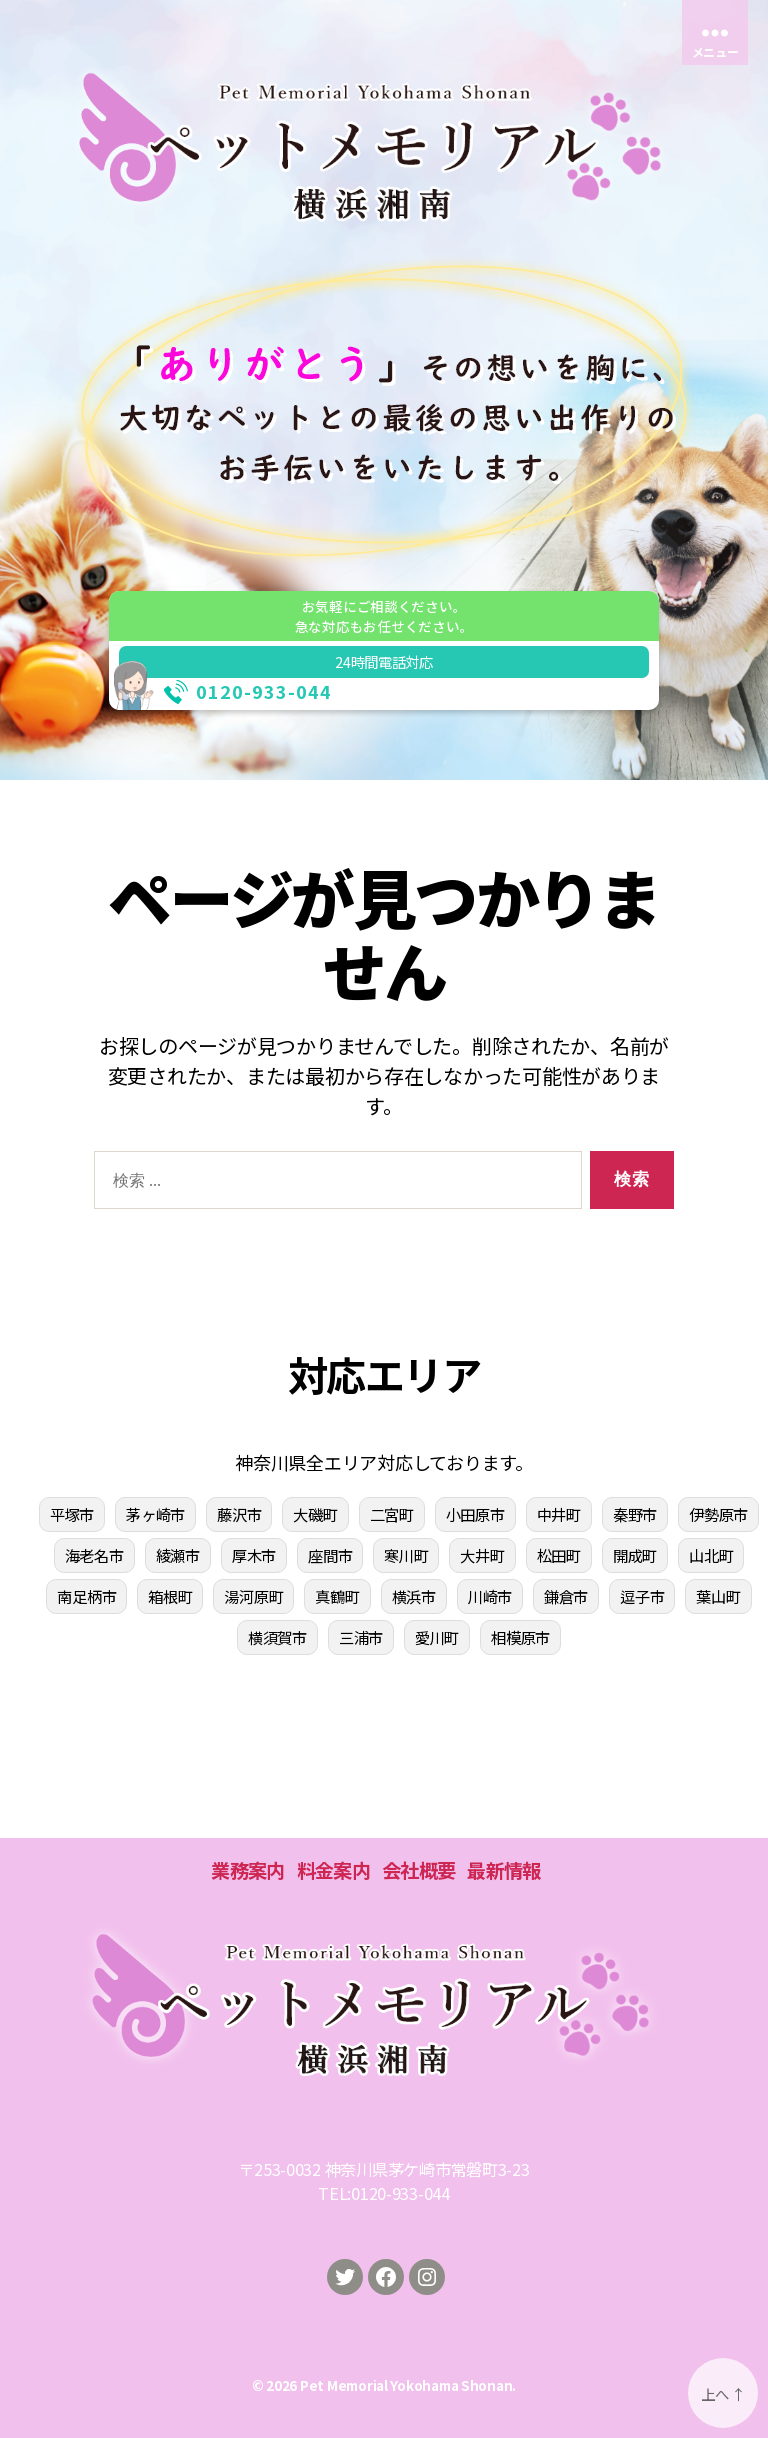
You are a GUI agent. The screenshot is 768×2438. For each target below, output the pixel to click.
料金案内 (333, 1870)
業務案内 (247, 1870)
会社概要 (418, 1870)
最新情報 (503, 1870)
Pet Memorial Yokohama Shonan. (408, 2385)
